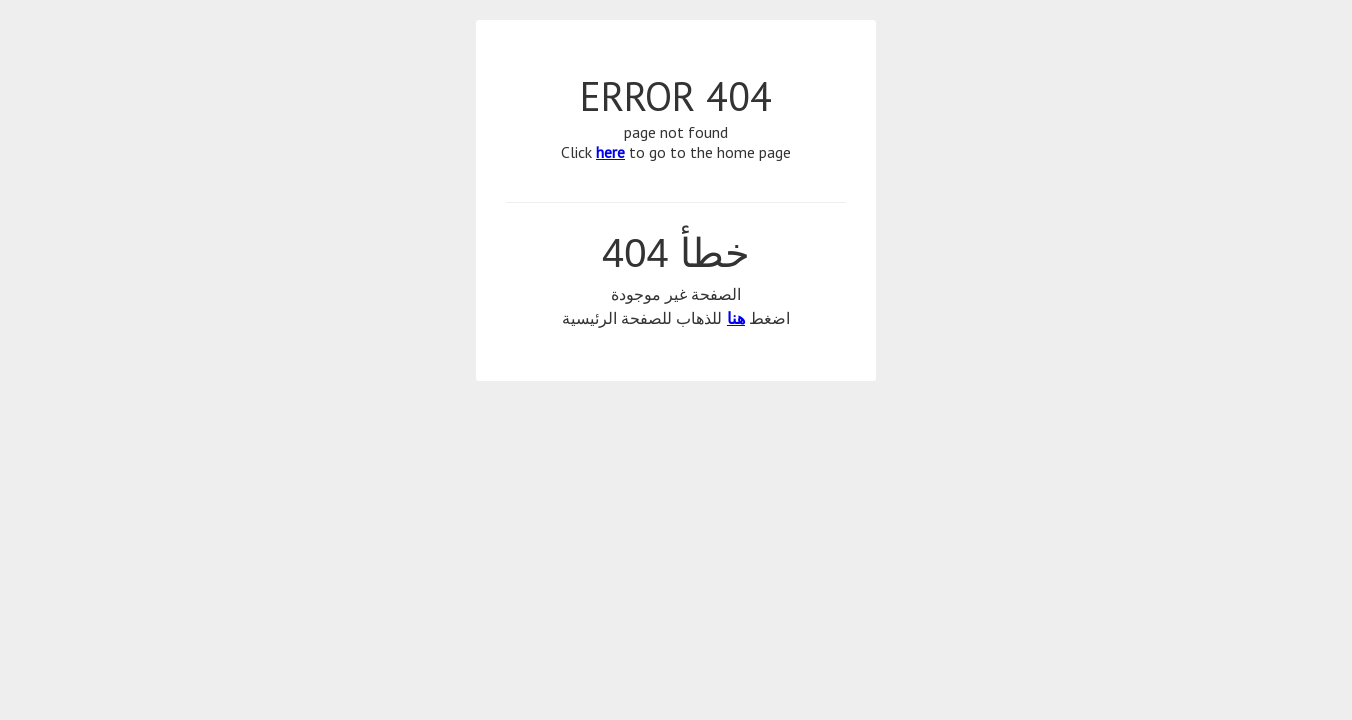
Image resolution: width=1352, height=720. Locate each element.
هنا (736, 318)
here (610, 152)
